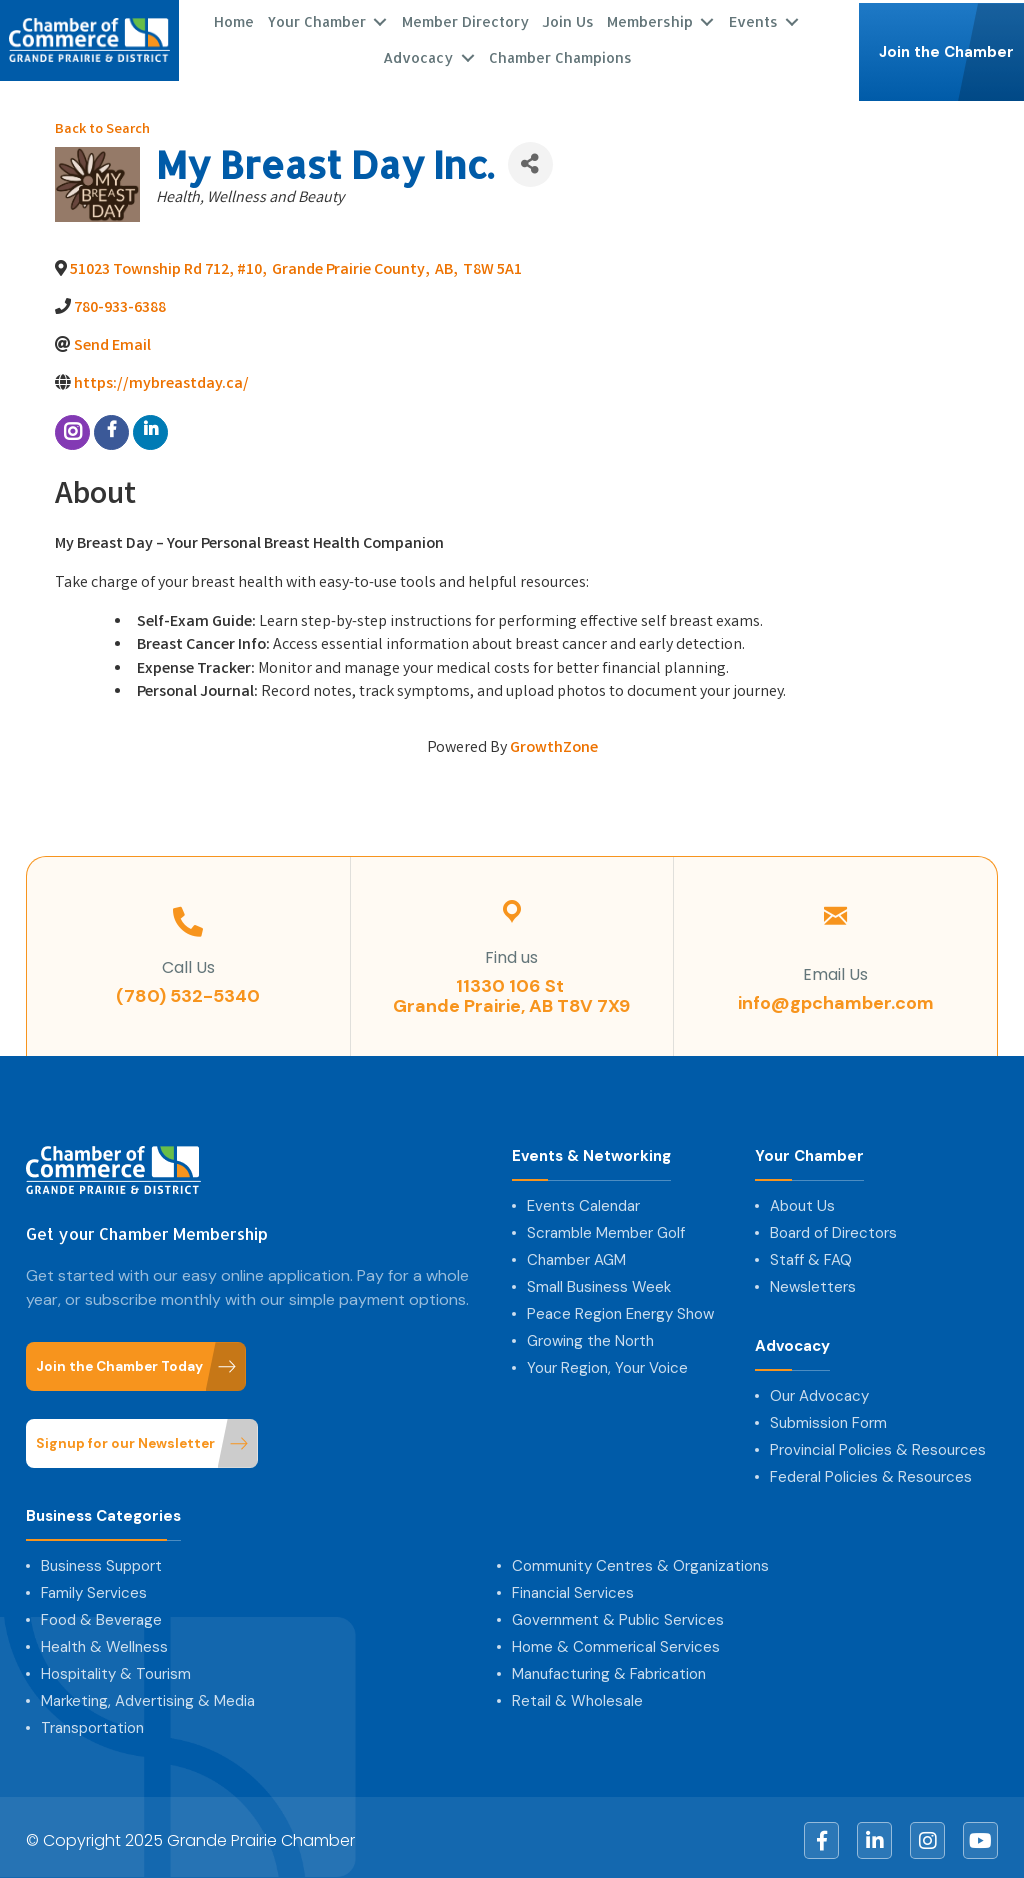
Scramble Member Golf (606, 1227)
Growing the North (590, 1335)
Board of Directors (833, 1227)
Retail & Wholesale (577, 1695)
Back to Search (102, 123)
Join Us (568, 18)
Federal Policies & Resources (871, 1471)
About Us (802, 1200)
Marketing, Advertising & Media (148, 1695)
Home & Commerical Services (616, 1641)
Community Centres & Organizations (640, 1560)
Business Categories (103, 1510)
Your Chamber (316, 18)
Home (234, 18)
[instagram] (72, 426)
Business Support (101, 1560)
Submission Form (828, 1417)
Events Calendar (583, 1200)
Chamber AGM (576, 1254)
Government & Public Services (618, 1614)
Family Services (94, 1587)
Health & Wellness (104, 1641)
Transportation (92, 1722)
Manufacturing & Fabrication (609, 1668)
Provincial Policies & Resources (878, 1444)
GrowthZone (554, 741)
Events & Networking (591, 1150)
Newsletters (813, 1281)
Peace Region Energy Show (620, 1308)
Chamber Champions (560, 54)
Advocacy (418, 54)
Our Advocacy (819, 1390)
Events (753, 18)
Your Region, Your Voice (607, 1362)
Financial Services (573, 1587)
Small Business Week (599, 1281)
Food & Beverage (101, 1614)
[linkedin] (150, 426)
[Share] (530, 157)
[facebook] (111, 426)
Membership (650, 18)
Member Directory (465, 18)
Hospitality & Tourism (116, 1668)
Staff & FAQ (811, 1254)
